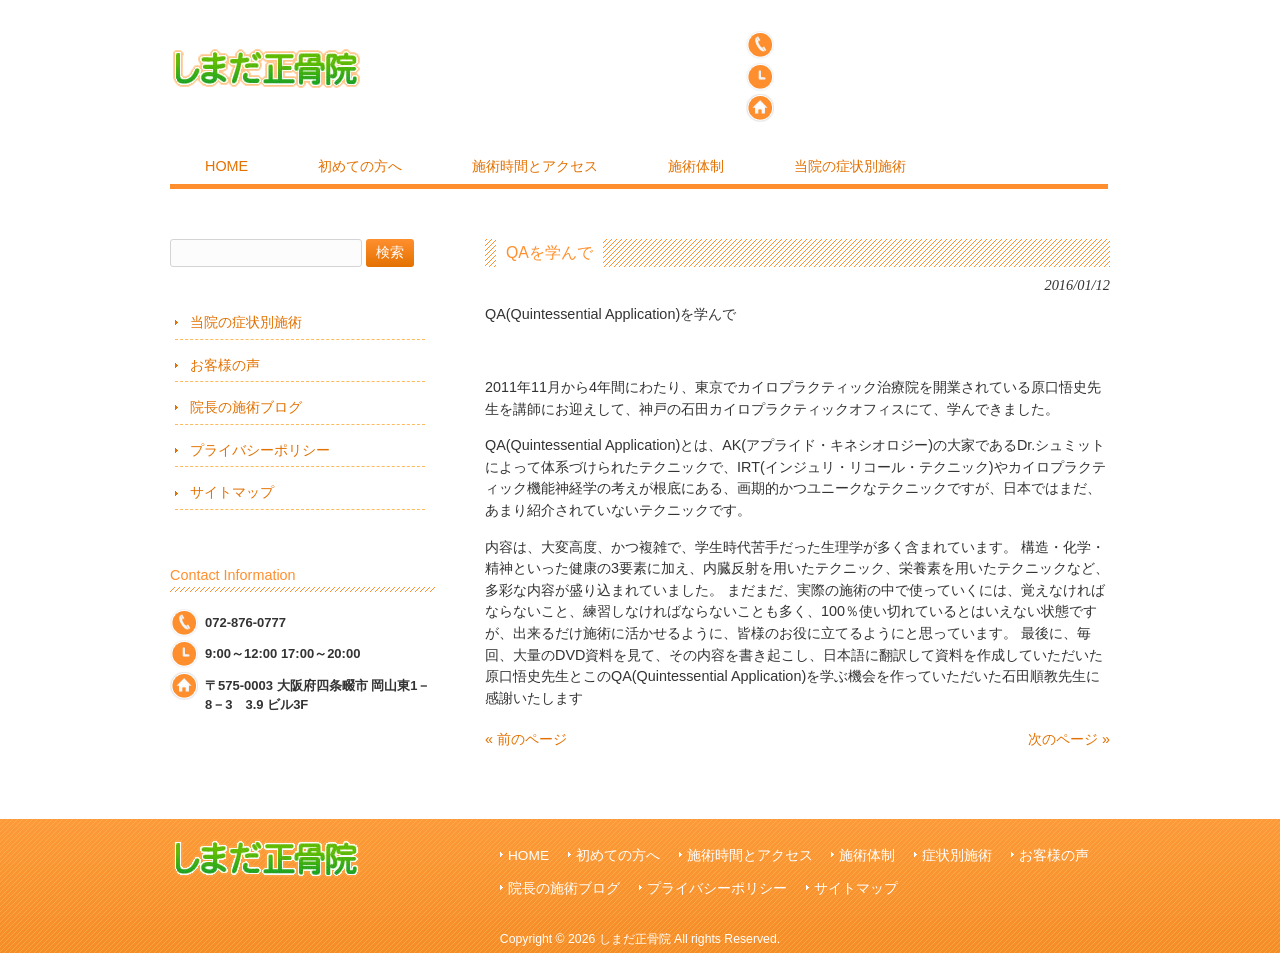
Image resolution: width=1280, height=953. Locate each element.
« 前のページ (526, 739)
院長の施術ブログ (246, 407)
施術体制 (867, 855)
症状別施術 (957, 855)
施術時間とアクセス (750, 855)
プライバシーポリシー (260, 450)
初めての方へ (618, 855)
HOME (528, 855)
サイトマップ (232, 492)
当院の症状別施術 (246, 322)
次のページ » (1069, 739)
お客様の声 (225, 365)
